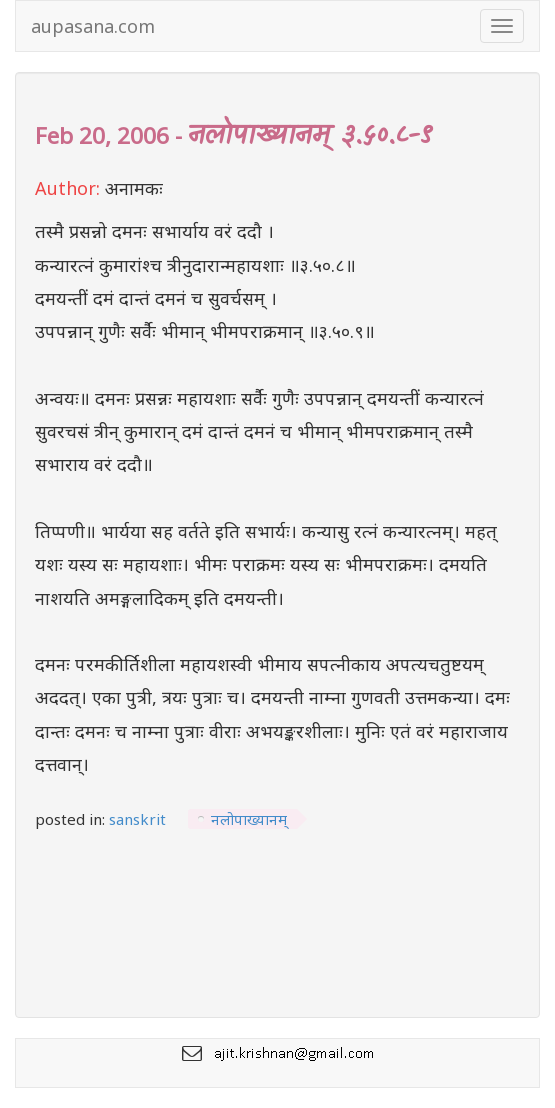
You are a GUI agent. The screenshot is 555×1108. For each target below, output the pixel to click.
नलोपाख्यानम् (249, 819)
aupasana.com (93, 26)
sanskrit (137, 819)
